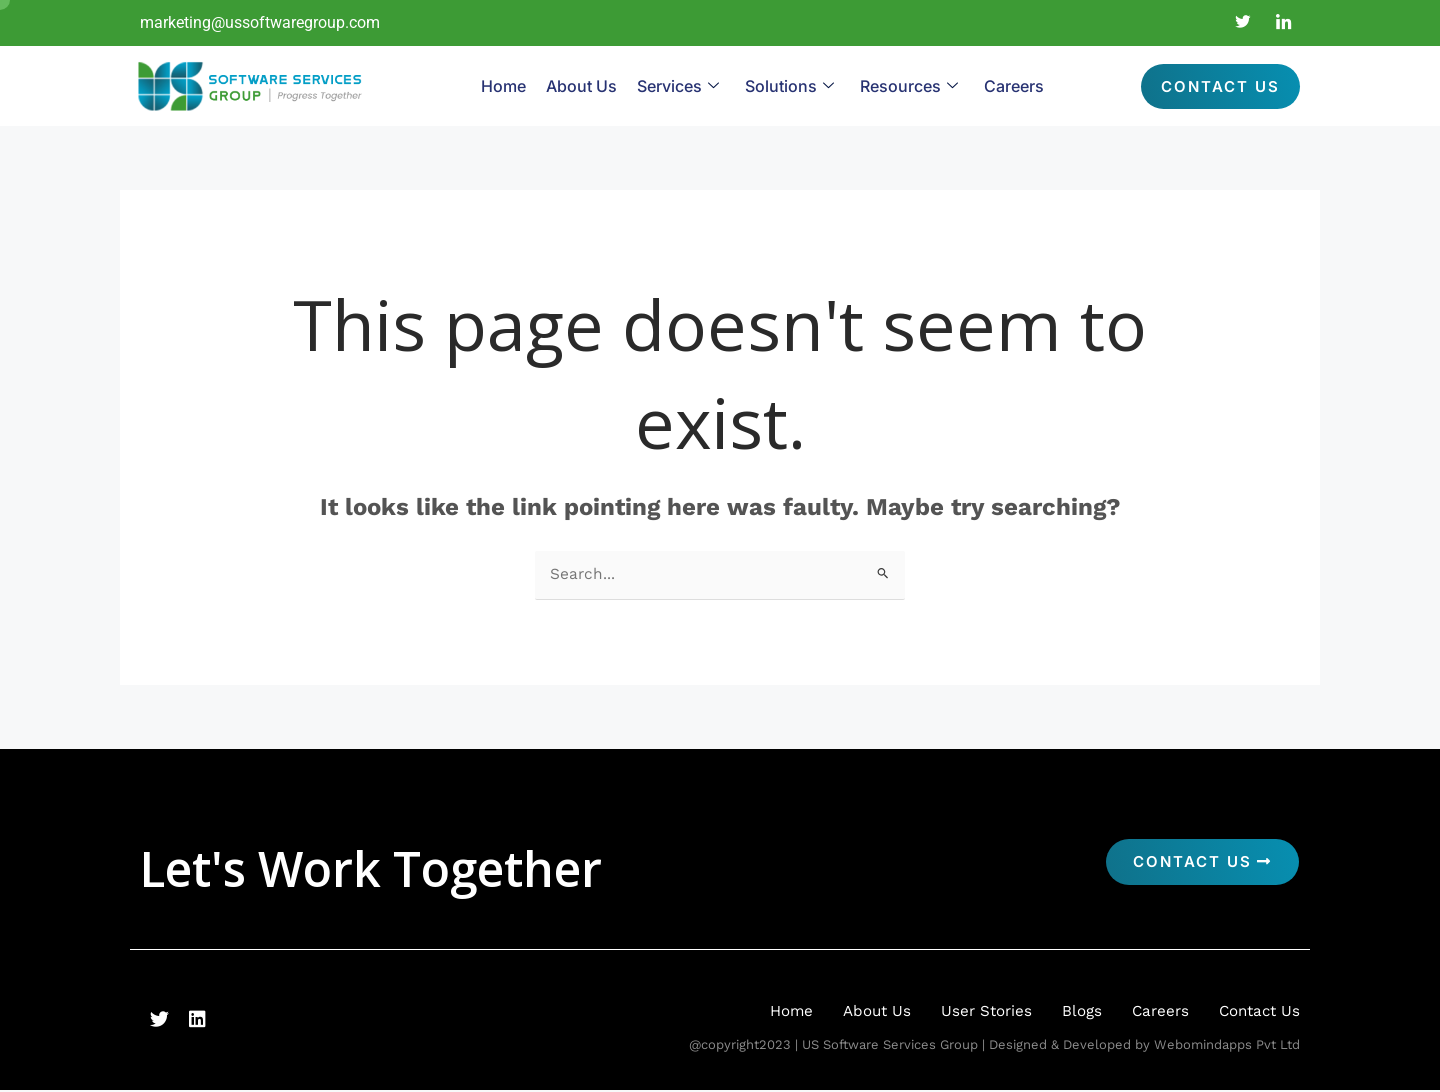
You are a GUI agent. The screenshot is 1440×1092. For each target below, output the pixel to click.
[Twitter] (1243, 23)
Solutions (789, 86)
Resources (909, 86)
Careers (1014, 86)
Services (678, 86)
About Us (581, 86)
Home (503, 86)
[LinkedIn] (1284, 23)
